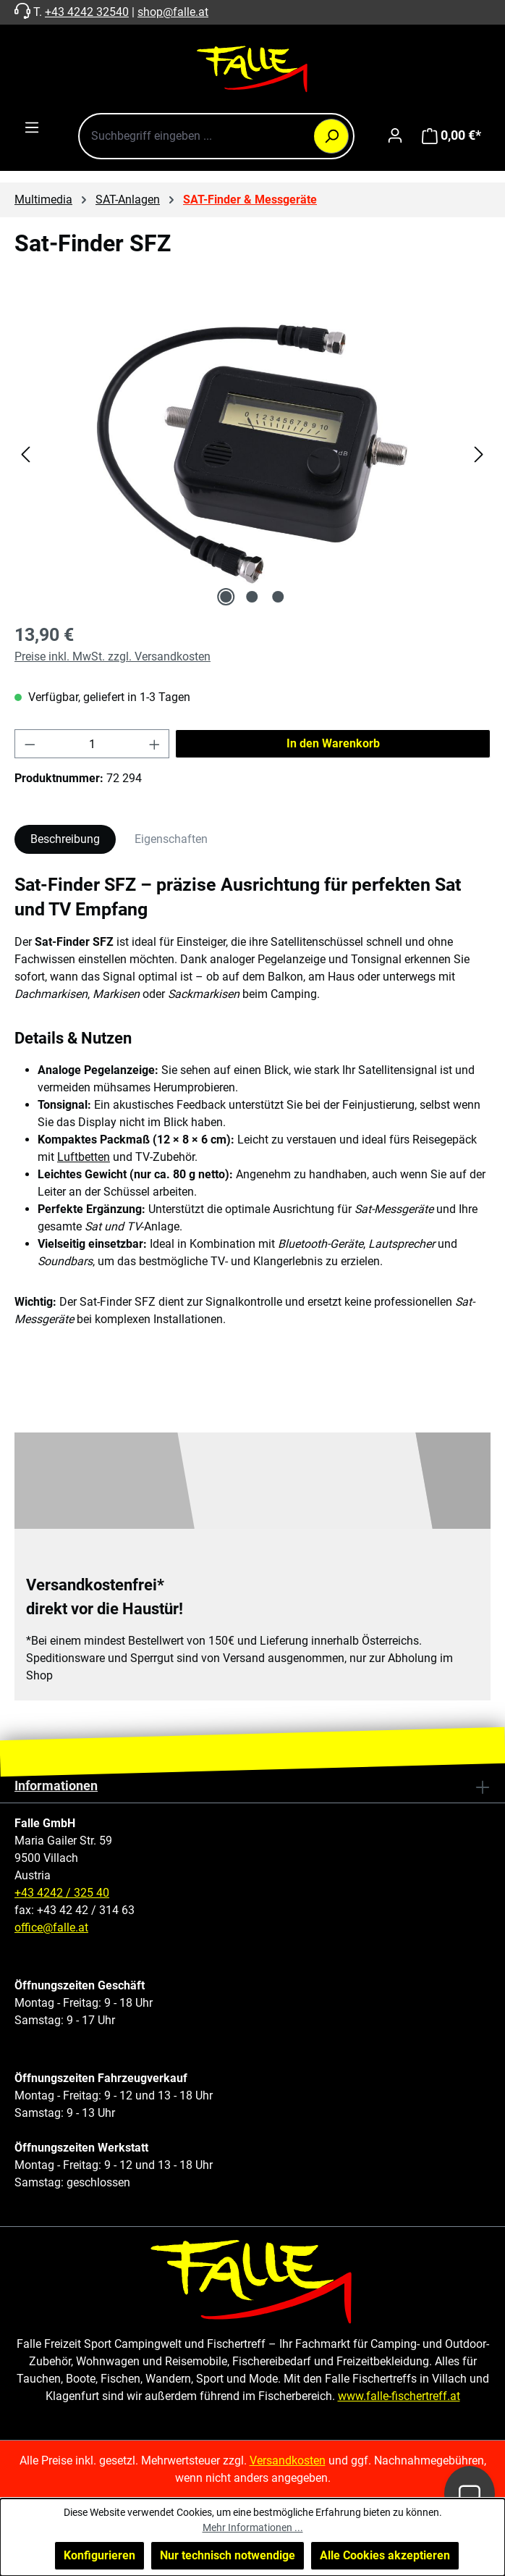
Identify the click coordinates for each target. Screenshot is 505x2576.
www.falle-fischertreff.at (399, 2396)
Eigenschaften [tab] (171, 839)
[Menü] (31, 127)
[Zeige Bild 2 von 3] (252, 597)
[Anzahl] (92, 743)
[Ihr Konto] (395, 135)
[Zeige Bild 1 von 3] (226, 597)
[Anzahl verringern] (29, 743)
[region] (252, 454)
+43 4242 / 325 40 (61, 1893)
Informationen (56, 1785)
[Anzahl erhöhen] (155, 743)
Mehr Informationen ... (253, 2527)
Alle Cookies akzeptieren (385, 2555)
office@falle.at (51, 1927)
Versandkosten (288, 2460)
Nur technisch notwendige (227, 2555)
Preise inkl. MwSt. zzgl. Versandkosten (112, 656)
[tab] (65, 839)
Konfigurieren (99, 2555)
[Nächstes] (479, 453)
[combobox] (216, 136)
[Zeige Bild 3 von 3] (278, 597)
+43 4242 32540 (87, 12)
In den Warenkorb (333, 743)
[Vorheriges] (25, 453)
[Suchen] (331, 136)
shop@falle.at (172, 12)
